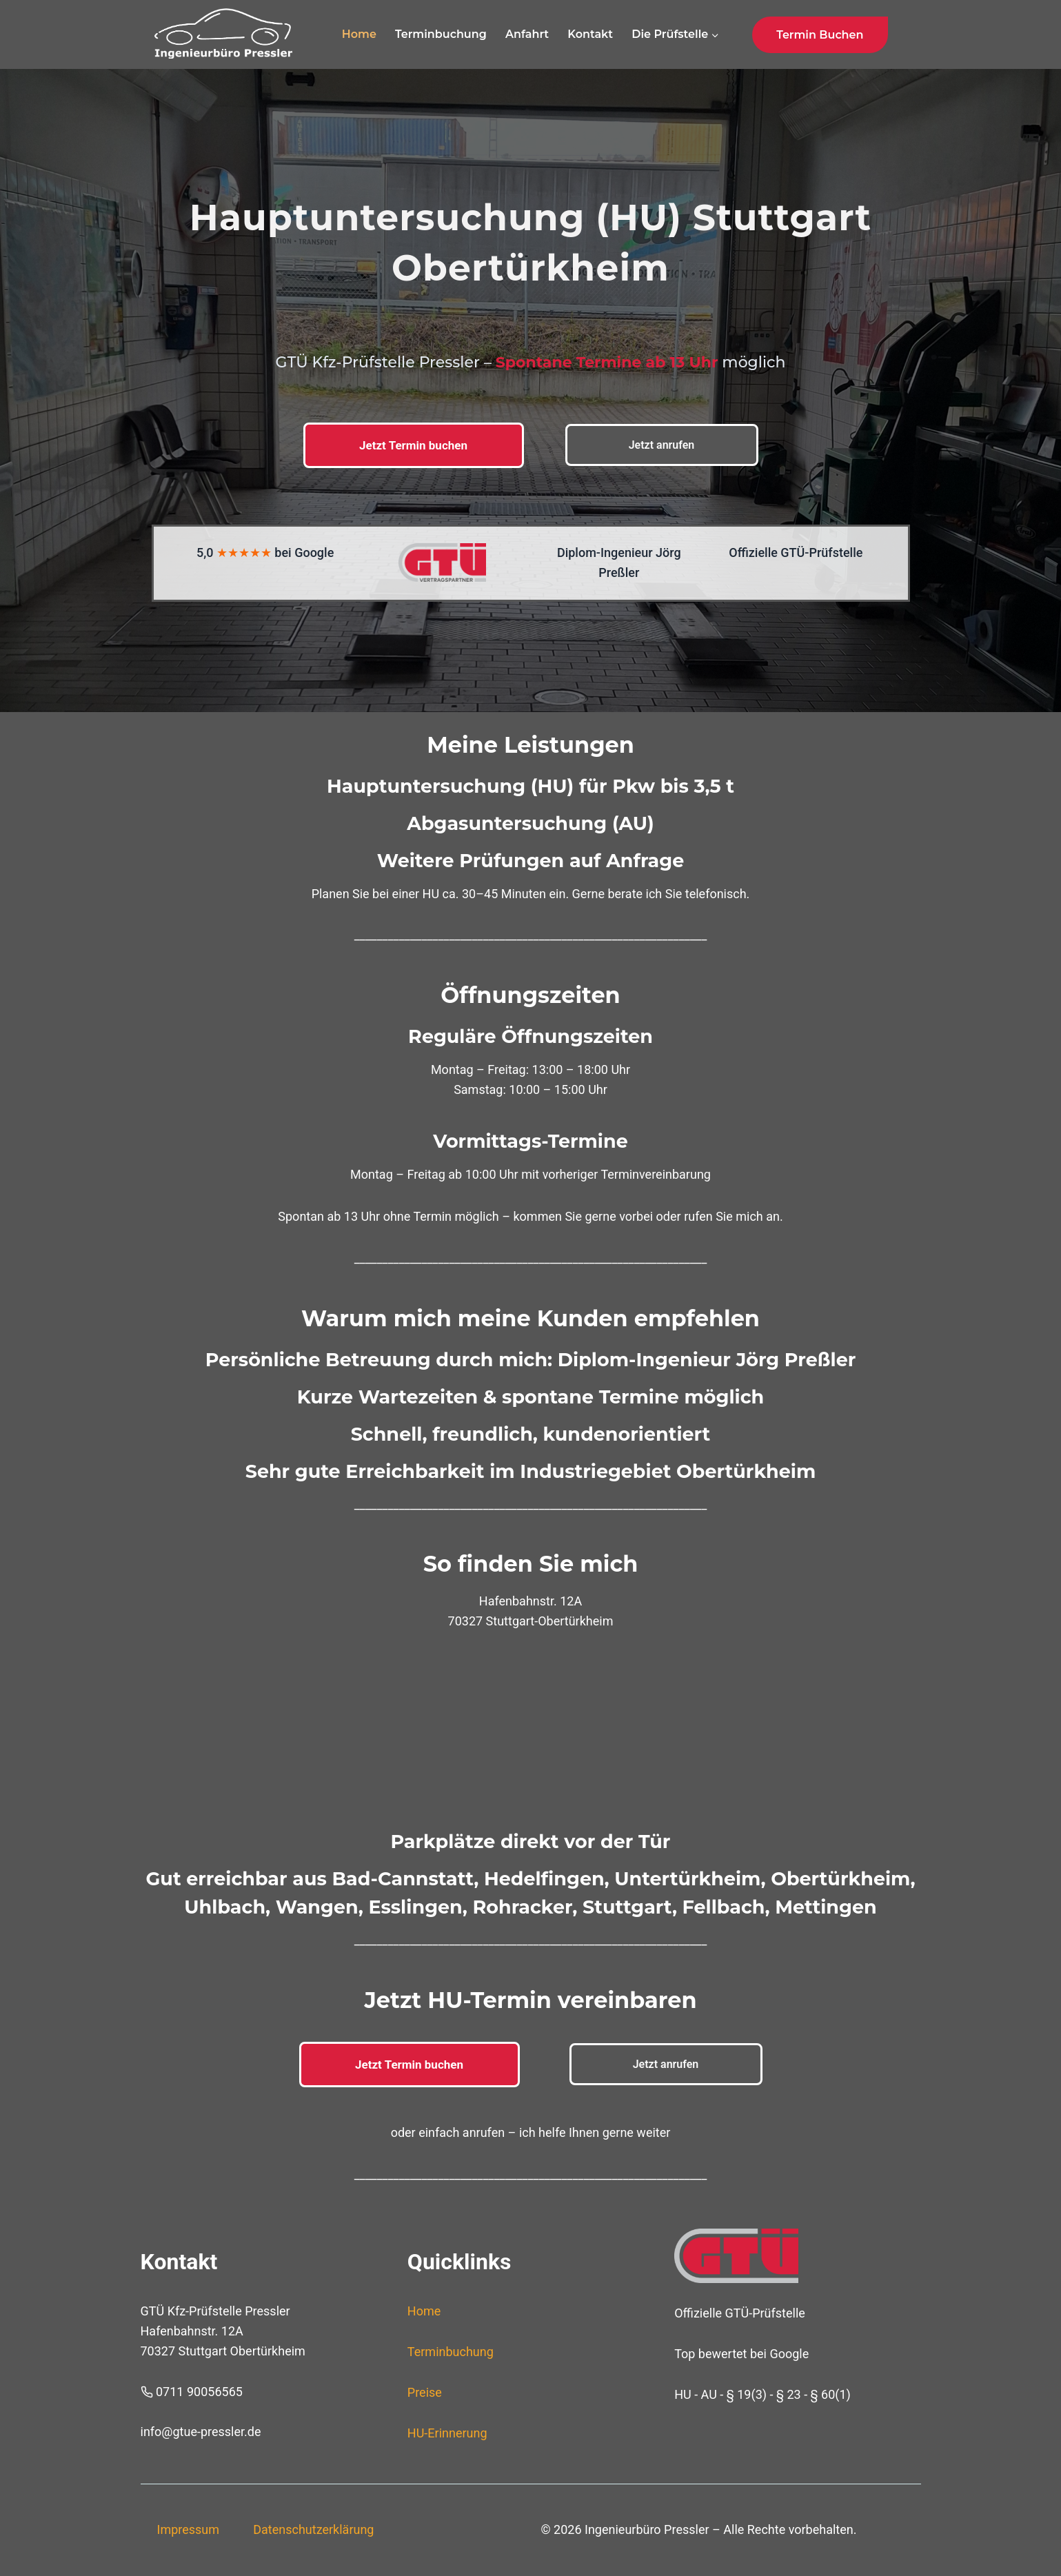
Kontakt (590, 34)
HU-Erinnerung (447, 2433)
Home (359, 34)
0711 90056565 (199, 2391)
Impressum (188, 2529)
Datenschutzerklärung (313, 2529)
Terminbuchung (441, 34)
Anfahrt (527, 34)
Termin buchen (819, 34)
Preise (424, 2392)
